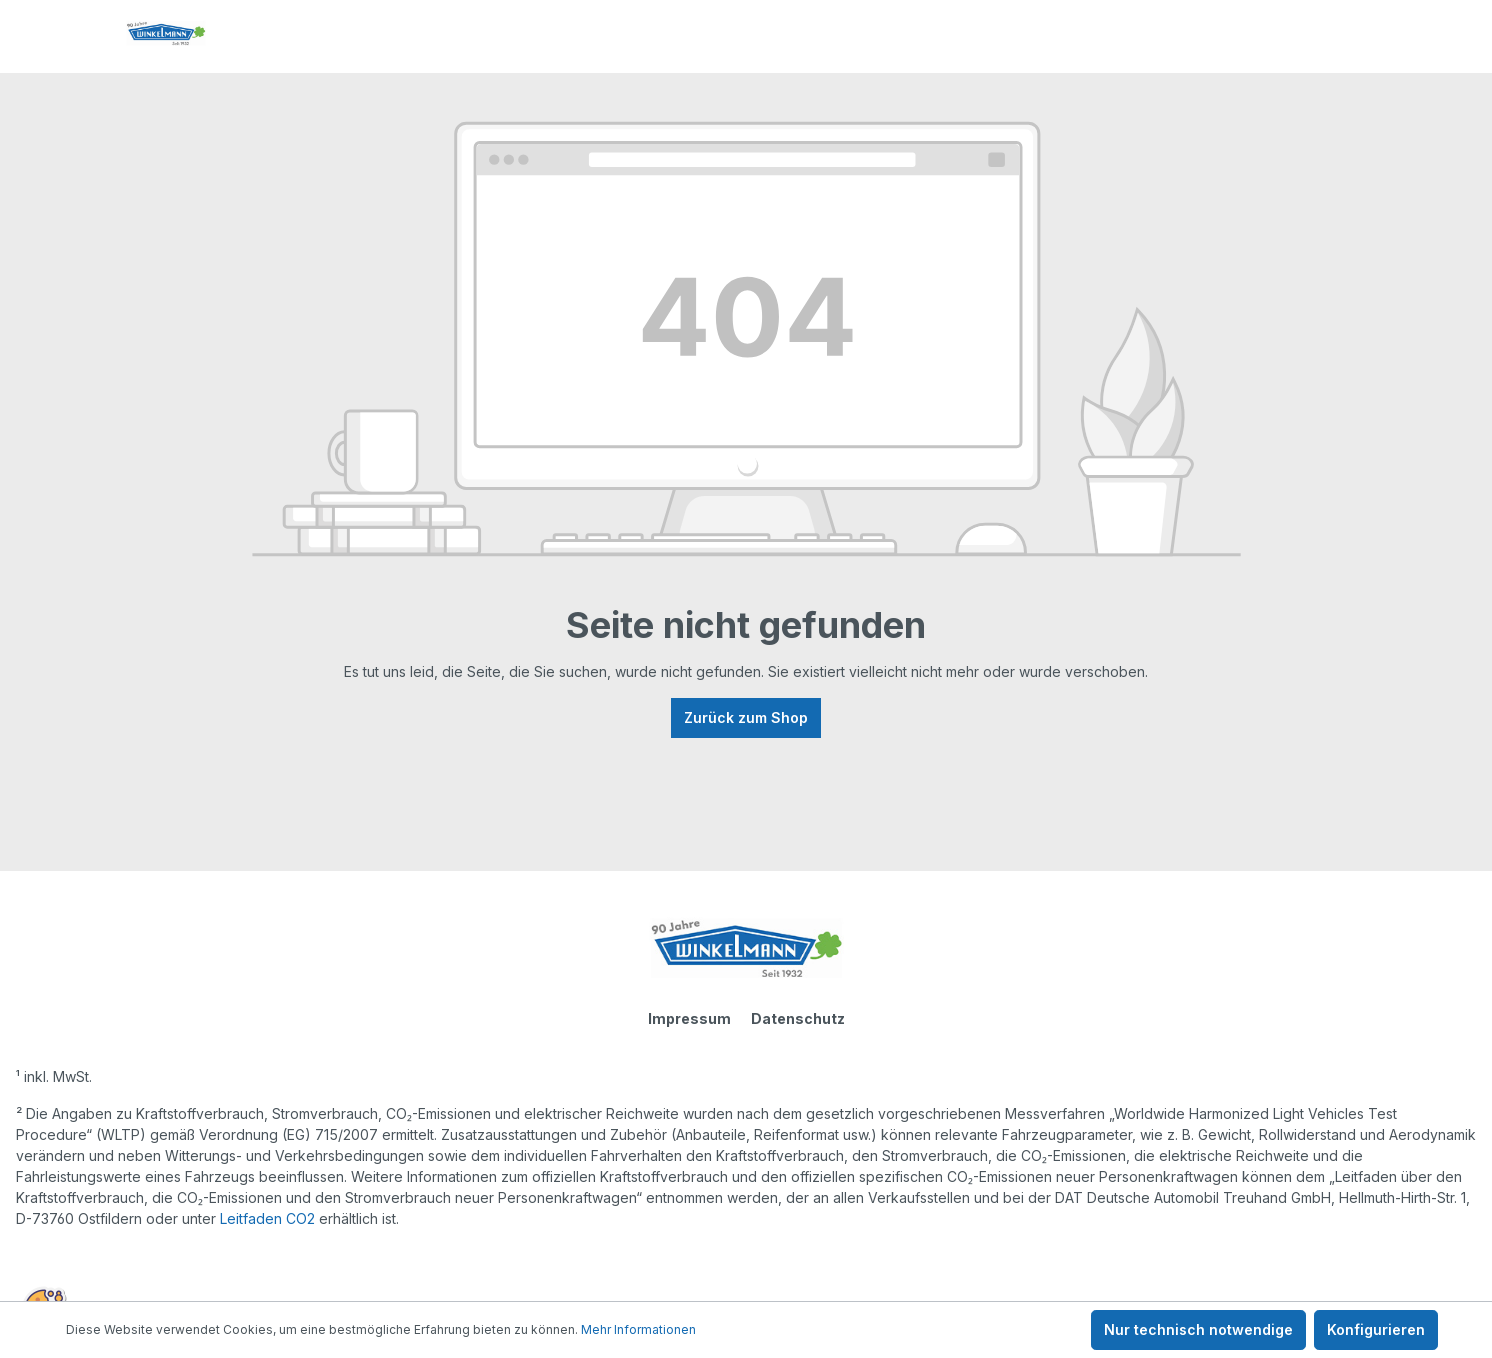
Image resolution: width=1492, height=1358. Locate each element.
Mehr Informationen (638, 1329)
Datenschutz (798, 1018)
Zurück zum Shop (746, 717)
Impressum (689, 1018)
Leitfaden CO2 (267, 1218)
